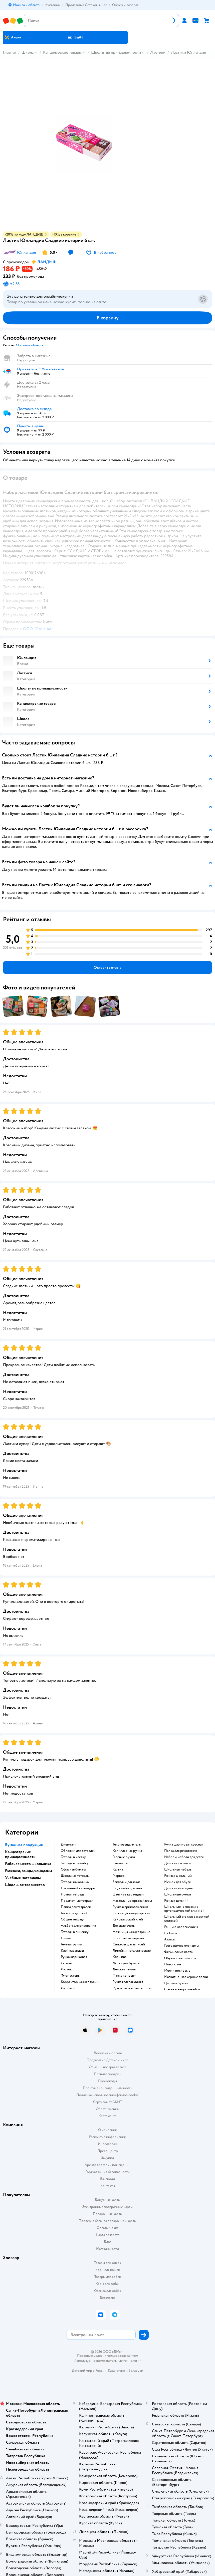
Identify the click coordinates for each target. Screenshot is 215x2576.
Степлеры (120, 1863)
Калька (118, 1870)
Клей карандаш (72, 1951)
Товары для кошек (107, 2263)
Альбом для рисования (78, 1926)
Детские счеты (124, 1926)
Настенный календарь (78, 1888)
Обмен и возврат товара (107, 2067)
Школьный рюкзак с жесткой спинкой (186, 1919)
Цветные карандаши (128, 1894)
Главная (9, 52)
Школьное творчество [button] (25, 1884)
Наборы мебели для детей (184, 1857)
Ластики (157, 52)
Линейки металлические (132, 1951)
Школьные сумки (177, 1894)
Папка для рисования (180, 1851)
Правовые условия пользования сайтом (107, 2356)
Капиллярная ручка (127, 1851)
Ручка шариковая (74, 1957)
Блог (107, 2242)
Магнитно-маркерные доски (186, 1977)
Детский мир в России (89, 2370)
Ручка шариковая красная (183, 1845)
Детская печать (124, 1969)
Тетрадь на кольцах (75, 1882)
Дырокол (68, 1988)
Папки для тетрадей (76, 1907)
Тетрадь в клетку (73, 1857)
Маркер (119, 1876)
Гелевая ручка (71, 1944)
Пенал (66, 1938)
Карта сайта (107, 2116)
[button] (75, 37)
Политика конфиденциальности (107, 2088)
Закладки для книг (126, 1882)
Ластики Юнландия (188, 52)
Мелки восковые (177, 1971)
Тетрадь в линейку (75, 1863)
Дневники (69, 1845)
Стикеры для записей (129, 1944)
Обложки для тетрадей (78, 1851)
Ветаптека (107, 2298)
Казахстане (116, 2370)
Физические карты (178, 1952)
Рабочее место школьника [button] (28, 1863)
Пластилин (172, 1964)
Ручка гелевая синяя (128, 1982)
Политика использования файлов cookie (107, 2095)
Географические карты (181, 1946)
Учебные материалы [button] (23, 1877)
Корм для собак (107, 2284)
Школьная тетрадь (75, 1876)
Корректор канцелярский (80, 1982)
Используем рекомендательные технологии (107, 2360)
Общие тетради (73, 1919)
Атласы (169, 1939)
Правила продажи (107, 2074)
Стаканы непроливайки (182, 1989)
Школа (28, 52)
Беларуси (135, 2370)
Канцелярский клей (128, 1919)
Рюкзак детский (176, 1901)
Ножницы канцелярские (131, 1913)
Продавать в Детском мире (107, 2060)
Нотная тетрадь (72, 1894)
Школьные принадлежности (116, 52)
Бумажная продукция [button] (24, 1844)
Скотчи (66, 1963)
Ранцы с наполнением (181, 1927)
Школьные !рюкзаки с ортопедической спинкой (184, 1909)
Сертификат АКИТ (107, 2102)
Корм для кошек (107, 2270)
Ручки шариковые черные (132, 1988)
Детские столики (177, 1863)
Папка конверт (124, 1976)
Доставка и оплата (108, 2053)
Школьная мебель (177, 1870)
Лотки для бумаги (126, 1963)
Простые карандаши (128, 1938)
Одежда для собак (107, 2291)
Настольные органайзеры (132, 1901)
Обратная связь (107, 2109)
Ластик (66, 1969)
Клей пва (119, 1957)
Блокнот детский (74, 1913)
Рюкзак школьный (178, 1876)
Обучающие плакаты (180, 1958)
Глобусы (170, 1933)
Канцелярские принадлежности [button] (20, 1854)
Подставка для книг (127, 1888)
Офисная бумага (73, 1870)
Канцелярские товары (62, 52)
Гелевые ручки (124, 1857)
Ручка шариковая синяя (130, 1907)
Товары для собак (107, 2277)
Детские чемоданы (178, 1888)
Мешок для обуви (177, 1882)
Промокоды (107, 2081)
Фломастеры (70, 1976)
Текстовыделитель (127, 1845)
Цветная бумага (176, 1983)
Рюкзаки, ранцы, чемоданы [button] (28, 1870)
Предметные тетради (77, 1901)
